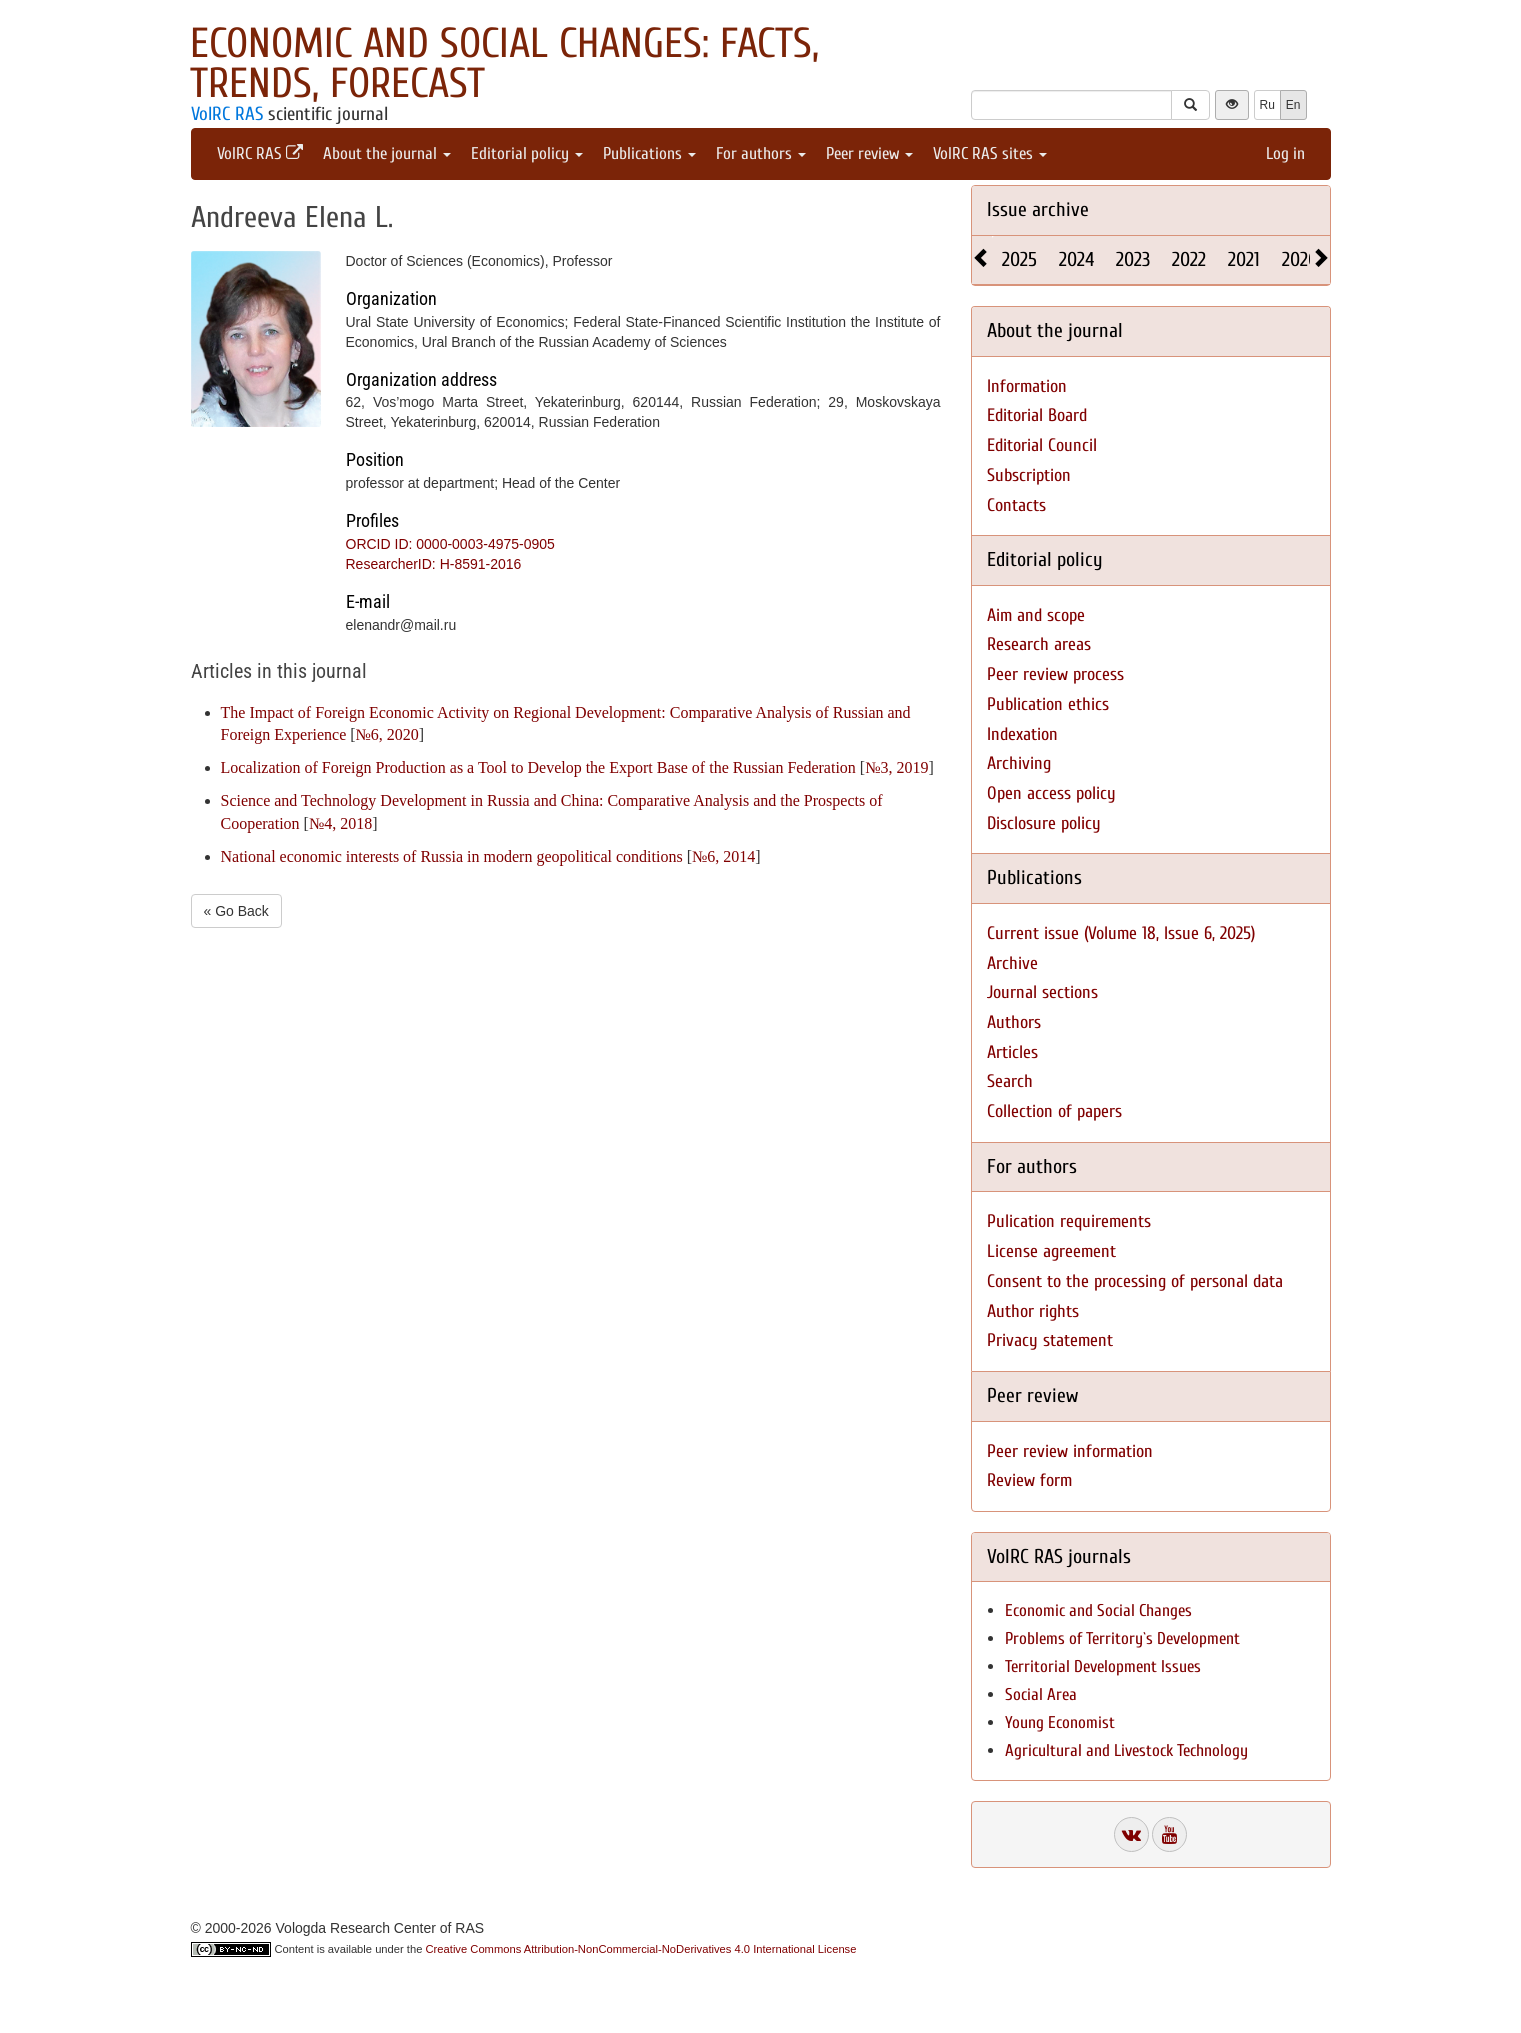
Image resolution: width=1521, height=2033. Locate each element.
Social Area (1041, 1694)
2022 (1189, 259)
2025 (1019, 259)
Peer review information (1070, 1451)
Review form (1029, 1480)
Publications (649, 153)
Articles (1012, 1052)
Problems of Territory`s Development (1122, 1638)
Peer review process (1055, 674)
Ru (1267, 105)
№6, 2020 (387, 734)
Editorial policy (527, 153)
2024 (1076, 259)
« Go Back (236, 911)
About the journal (387, 153)
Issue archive (1038, 209)
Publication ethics (1048, 704)
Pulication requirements (1069, 1221)
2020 (1300, 259)
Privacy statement (1050, 1340)
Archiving (1019, 763)
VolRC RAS (227, 114)
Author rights (1033, 1311)
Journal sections (1042, 992)
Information (1027, 386)
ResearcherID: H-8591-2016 (434, 564)
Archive (1012, 963)
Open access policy (1051, 793)
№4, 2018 (340, 823)
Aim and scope (1036, 615)
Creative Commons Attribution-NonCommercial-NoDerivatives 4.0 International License (641, 1949)
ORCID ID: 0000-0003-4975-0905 (450, 544)
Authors (1014, 1022)
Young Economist (1060, 1722)
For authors (761, 153)
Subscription (1029, 475)
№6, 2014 (723, 856)
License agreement (1051, 1251)
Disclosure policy (1044, 823)
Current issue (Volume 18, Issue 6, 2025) (1121, 933)
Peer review (869, 153)
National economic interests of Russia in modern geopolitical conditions (452, 856)
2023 (1133, 259)
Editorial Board (1037, 415)
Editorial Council (1042, 445)
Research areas (1039, 644)
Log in (1285, 153)
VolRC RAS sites (990, 153)
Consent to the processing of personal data (1135, 1281)
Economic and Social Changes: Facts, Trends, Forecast (504, 63)
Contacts (1016, 505)
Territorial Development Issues (1103, 1666)
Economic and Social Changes (1098, 1610)
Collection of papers (1054, 1111)
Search (1010, 1081)
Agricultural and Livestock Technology (1126, 1750)
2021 (1244, 259)
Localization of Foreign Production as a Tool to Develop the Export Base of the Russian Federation (538, 767)
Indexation (1022, 734)
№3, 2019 (896, 767)
